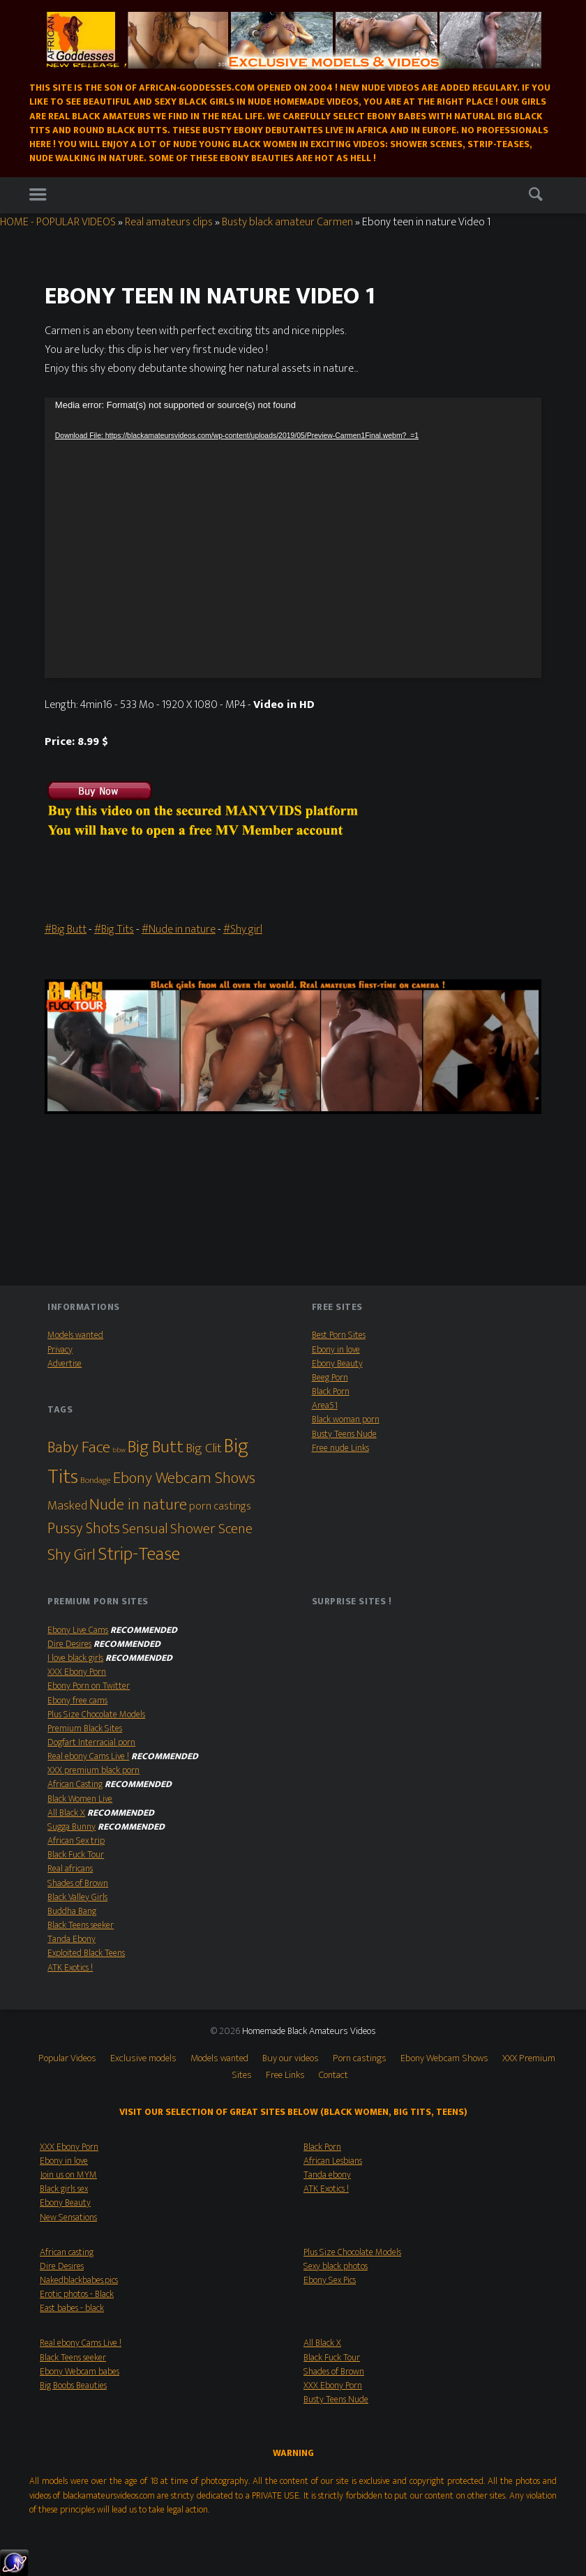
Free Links (285, 2075)
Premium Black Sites (84, 1728)
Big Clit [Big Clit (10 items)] (204, 1448)
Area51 (325, 1405)
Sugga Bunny (71, 1827)
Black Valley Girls (77, 1897)
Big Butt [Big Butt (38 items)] (155, 1447)
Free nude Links (340, 1448)
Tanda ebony (327, 2175)
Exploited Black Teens (86, 1953)
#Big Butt (66, 929)
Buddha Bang (71, 1911)
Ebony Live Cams (77, 1630)
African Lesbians (332, 2161)
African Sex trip (76, 1840)
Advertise (64, 1363)
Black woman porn (346, 1419)
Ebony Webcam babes (79, 2371)
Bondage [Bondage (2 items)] (95, 1480)
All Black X (66, 1813)
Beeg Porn (330, 1377)
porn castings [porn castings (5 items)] (220, 1506)
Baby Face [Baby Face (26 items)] (78, 1447)
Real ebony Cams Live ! (88, 1756)
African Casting (75, 1784)
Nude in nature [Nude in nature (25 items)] (138, 1505)
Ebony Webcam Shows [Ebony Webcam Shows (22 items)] (184, 1478)
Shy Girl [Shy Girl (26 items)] (71, 1555)
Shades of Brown (77, 1883)
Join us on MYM (68, 2175)
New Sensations (68, 2217)
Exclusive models (143, 2058)
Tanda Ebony (71, 1939)
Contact (333, 2075)
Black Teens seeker (80, 1925)
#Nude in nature (179, 929)
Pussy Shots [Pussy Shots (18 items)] (83, 1529)
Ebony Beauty (337, 1363)
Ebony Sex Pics (329, 2280)
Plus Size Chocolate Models (96, 1714)
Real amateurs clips (169, 222)
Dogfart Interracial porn (91, 1742)
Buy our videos (290, 2058)
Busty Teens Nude (344, 1434)
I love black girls (75, 1658)
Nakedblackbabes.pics (79, 2280)
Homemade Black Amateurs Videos (309, 2031)
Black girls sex (64, 2189)
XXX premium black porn (93, 1770)
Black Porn (331, 1391)
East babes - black (72, 2308)
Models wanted (75, 1335)
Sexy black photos (335, 2266)
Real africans (70, 1868)
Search (538, 196)
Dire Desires (69, 1644)
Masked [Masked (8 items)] (67, 1505)
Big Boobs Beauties (73, 2385)
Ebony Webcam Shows (444, 2058)
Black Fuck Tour (75, 1854)
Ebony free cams (77, 1700)
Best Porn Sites (339, 1335)
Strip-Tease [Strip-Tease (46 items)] (139, 1554)
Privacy (60, 1349)
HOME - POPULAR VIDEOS (58, 222)
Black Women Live (79, 1799)
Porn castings (359, 2058)
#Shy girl (242, 929)
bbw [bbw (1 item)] (119, 1450)
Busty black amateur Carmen (287, 222)
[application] (293, 538)
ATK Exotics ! (70, 1967)
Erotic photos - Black (77, 2294)
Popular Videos (67, 2058)
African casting (66, 2252)
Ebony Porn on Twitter (88, 1686)
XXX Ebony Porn (76, 1672)
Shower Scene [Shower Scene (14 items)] (211, 1528)
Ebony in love (336, 1349)
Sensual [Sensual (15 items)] (145, 1528)
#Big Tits (114, 929)
